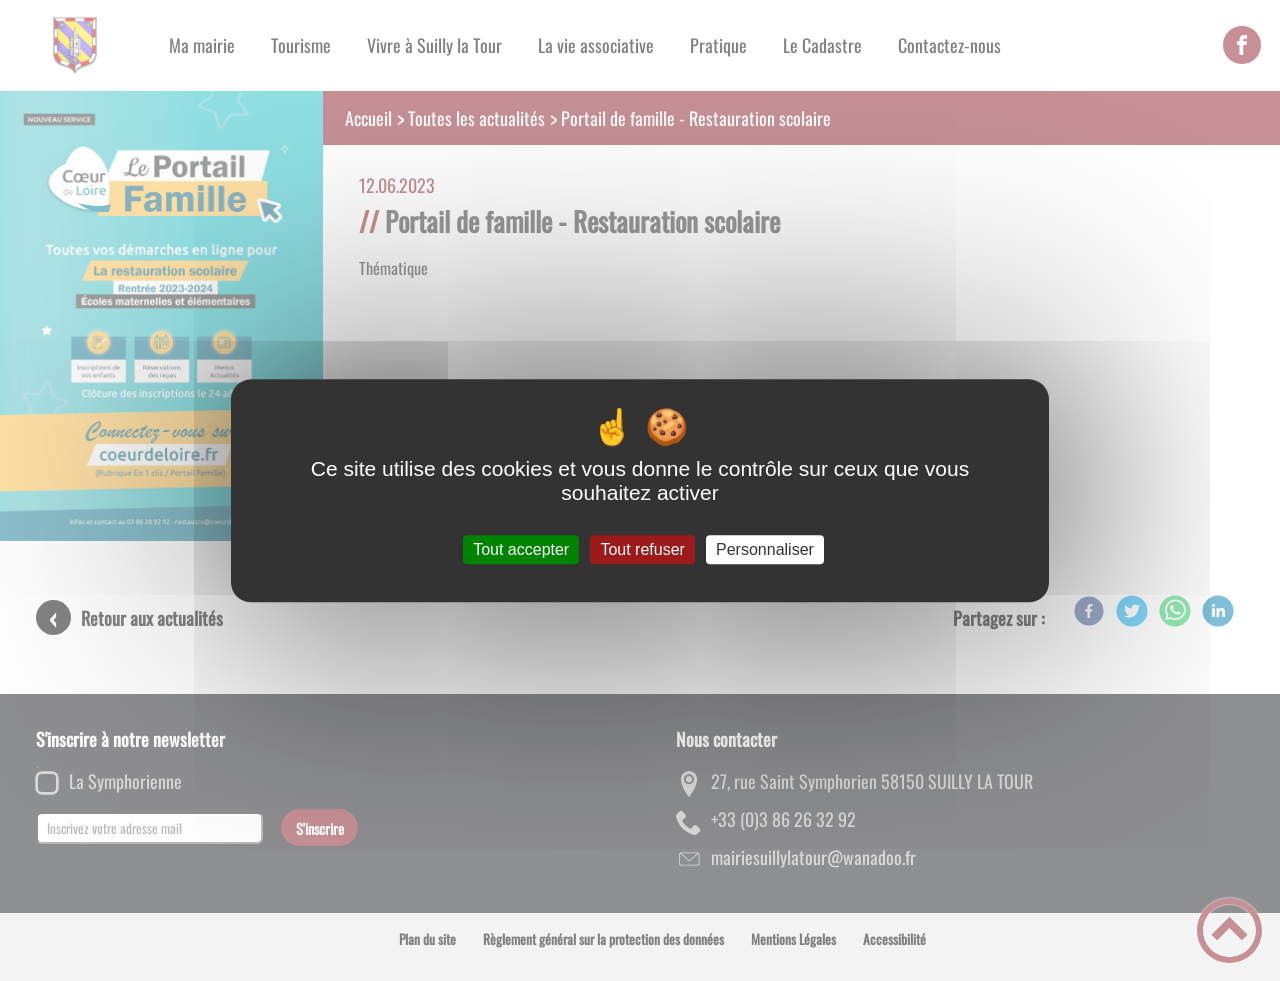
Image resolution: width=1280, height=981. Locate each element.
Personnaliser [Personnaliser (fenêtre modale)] (765, 549)
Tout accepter (521, 549)
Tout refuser (642, 549)
